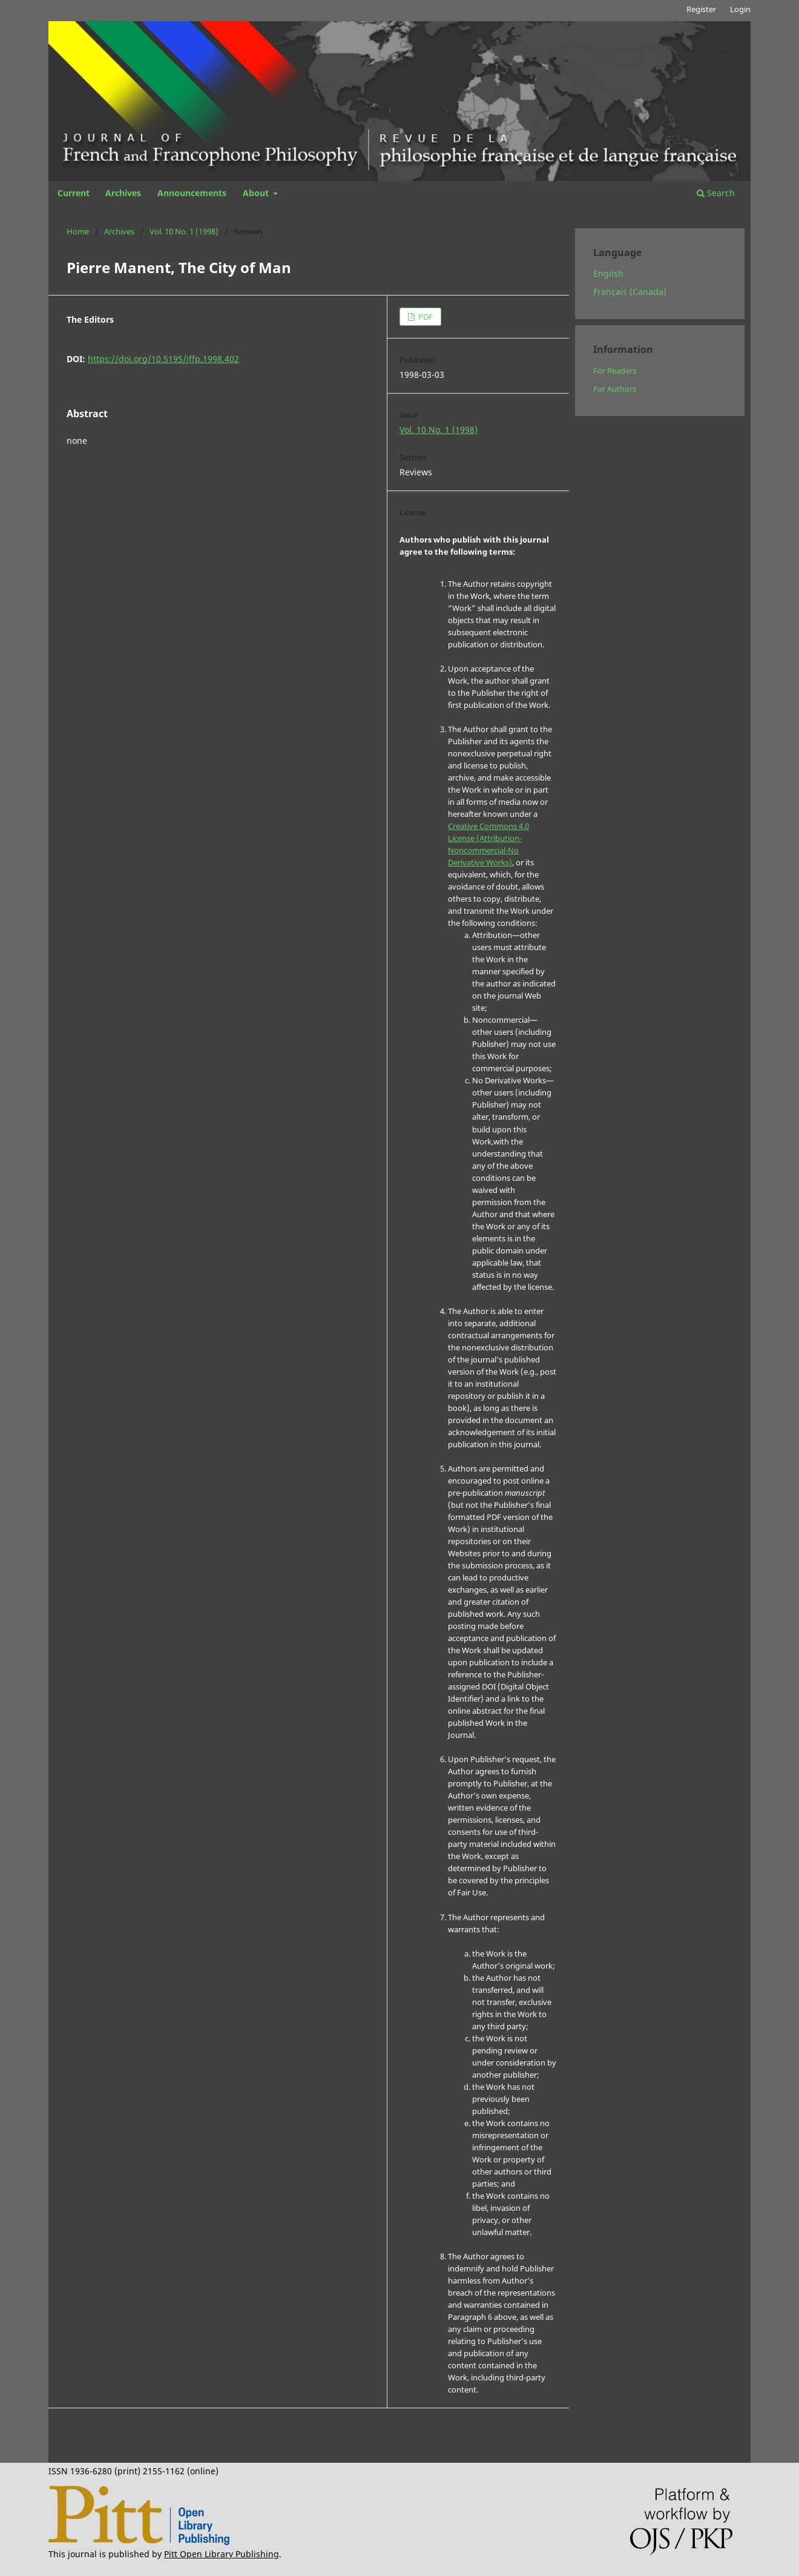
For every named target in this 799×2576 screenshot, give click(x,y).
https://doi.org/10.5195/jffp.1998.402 (163, 359)
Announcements (191, 193)
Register (701, 9)
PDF (424, 316)
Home (78, 231)
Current (74, 193)
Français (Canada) (629, 291)
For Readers (614, 370)
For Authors (614, 388)
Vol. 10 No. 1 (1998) (184, 231)
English (608, 273)
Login (740, 9)
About (257, 193)
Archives (123, 193)
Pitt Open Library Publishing (221, 2554)
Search (716, 193)
